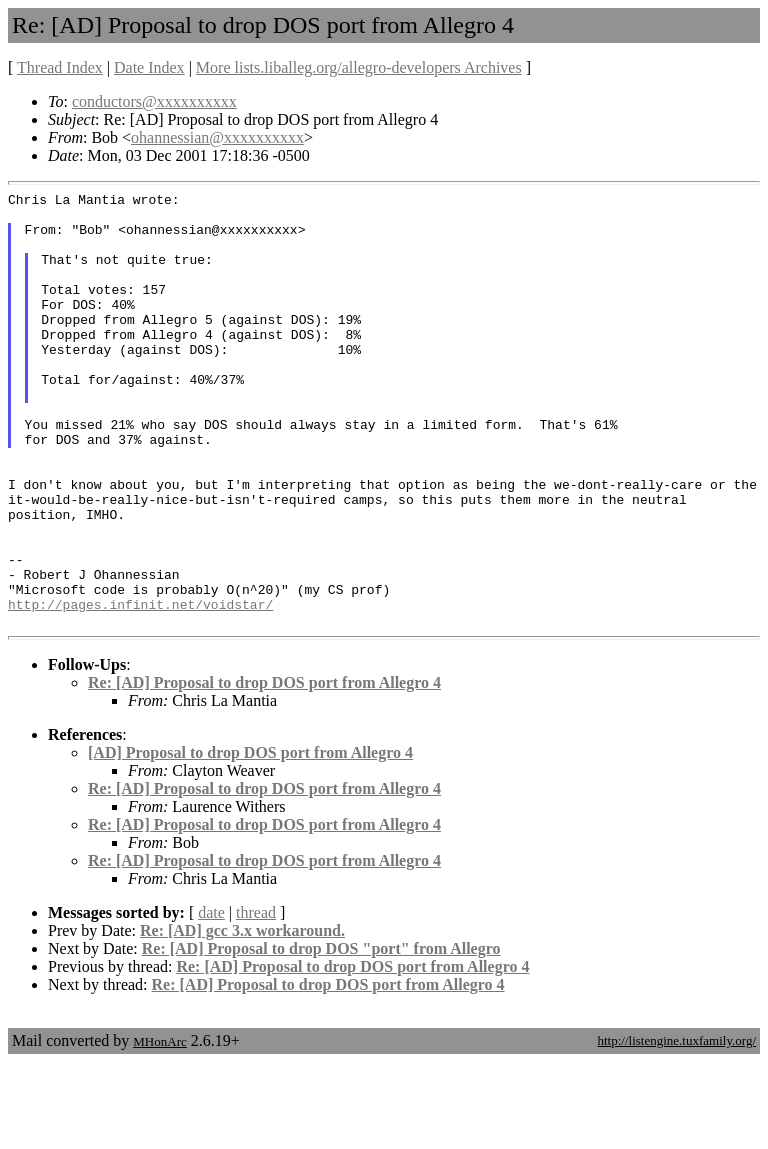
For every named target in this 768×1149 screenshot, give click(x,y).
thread (256, 999)
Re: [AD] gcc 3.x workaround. (242, 1017)
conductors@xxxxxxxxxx (154, 101)
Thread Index (60, 67)
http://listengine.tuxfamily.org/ (676, 1127)
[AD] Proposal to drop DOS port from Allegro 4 (250, 839)
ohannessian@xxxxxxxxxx (217, 137)
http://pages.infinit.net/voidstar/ (140, 688)
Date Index (149, 67)
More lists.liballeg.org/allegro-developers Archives (359, 67)
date (211, 999)
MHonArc (159, 1128)
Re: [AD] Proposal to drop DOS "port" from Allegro (321, 1035)
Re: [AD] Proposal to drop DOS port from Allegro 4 (264, 769)
